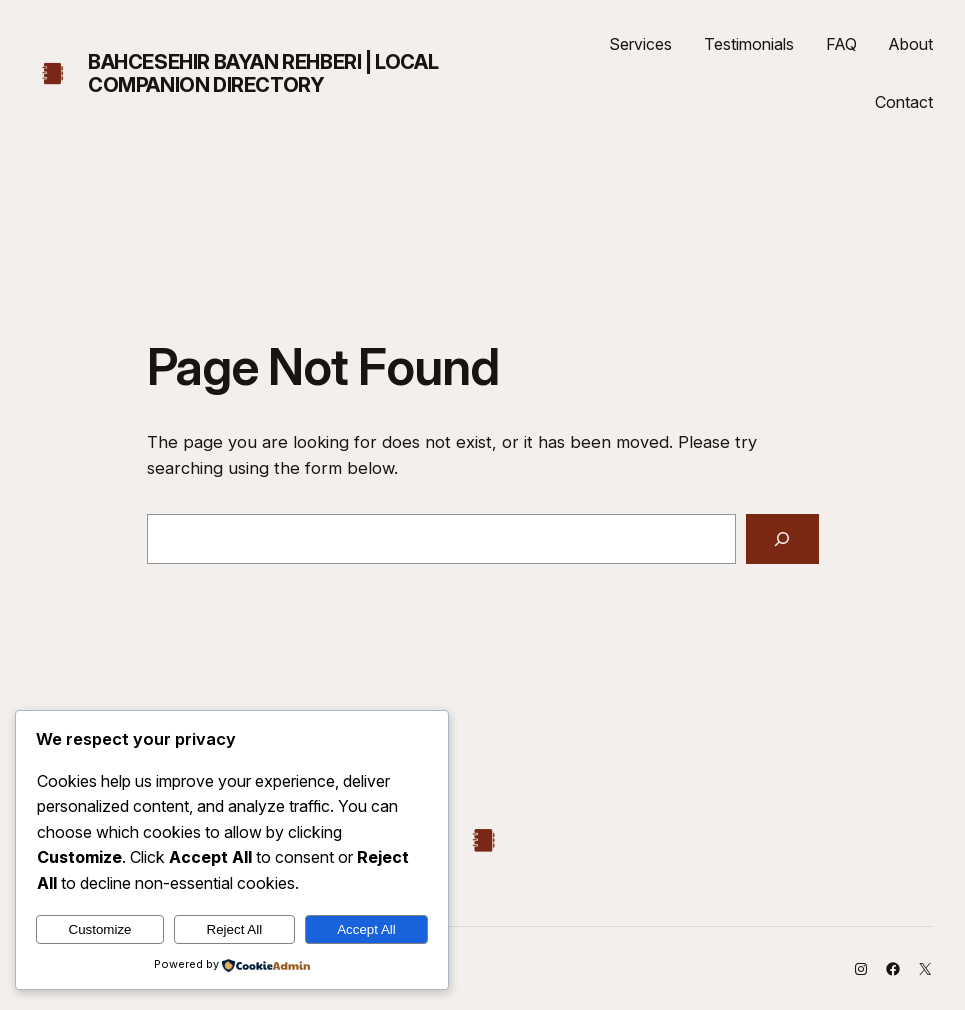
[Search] (782, 539)
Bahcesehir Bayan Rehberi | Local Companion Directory (263, 73)
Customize (100, 929)
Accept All (366, 929)
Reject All (235, 929)
